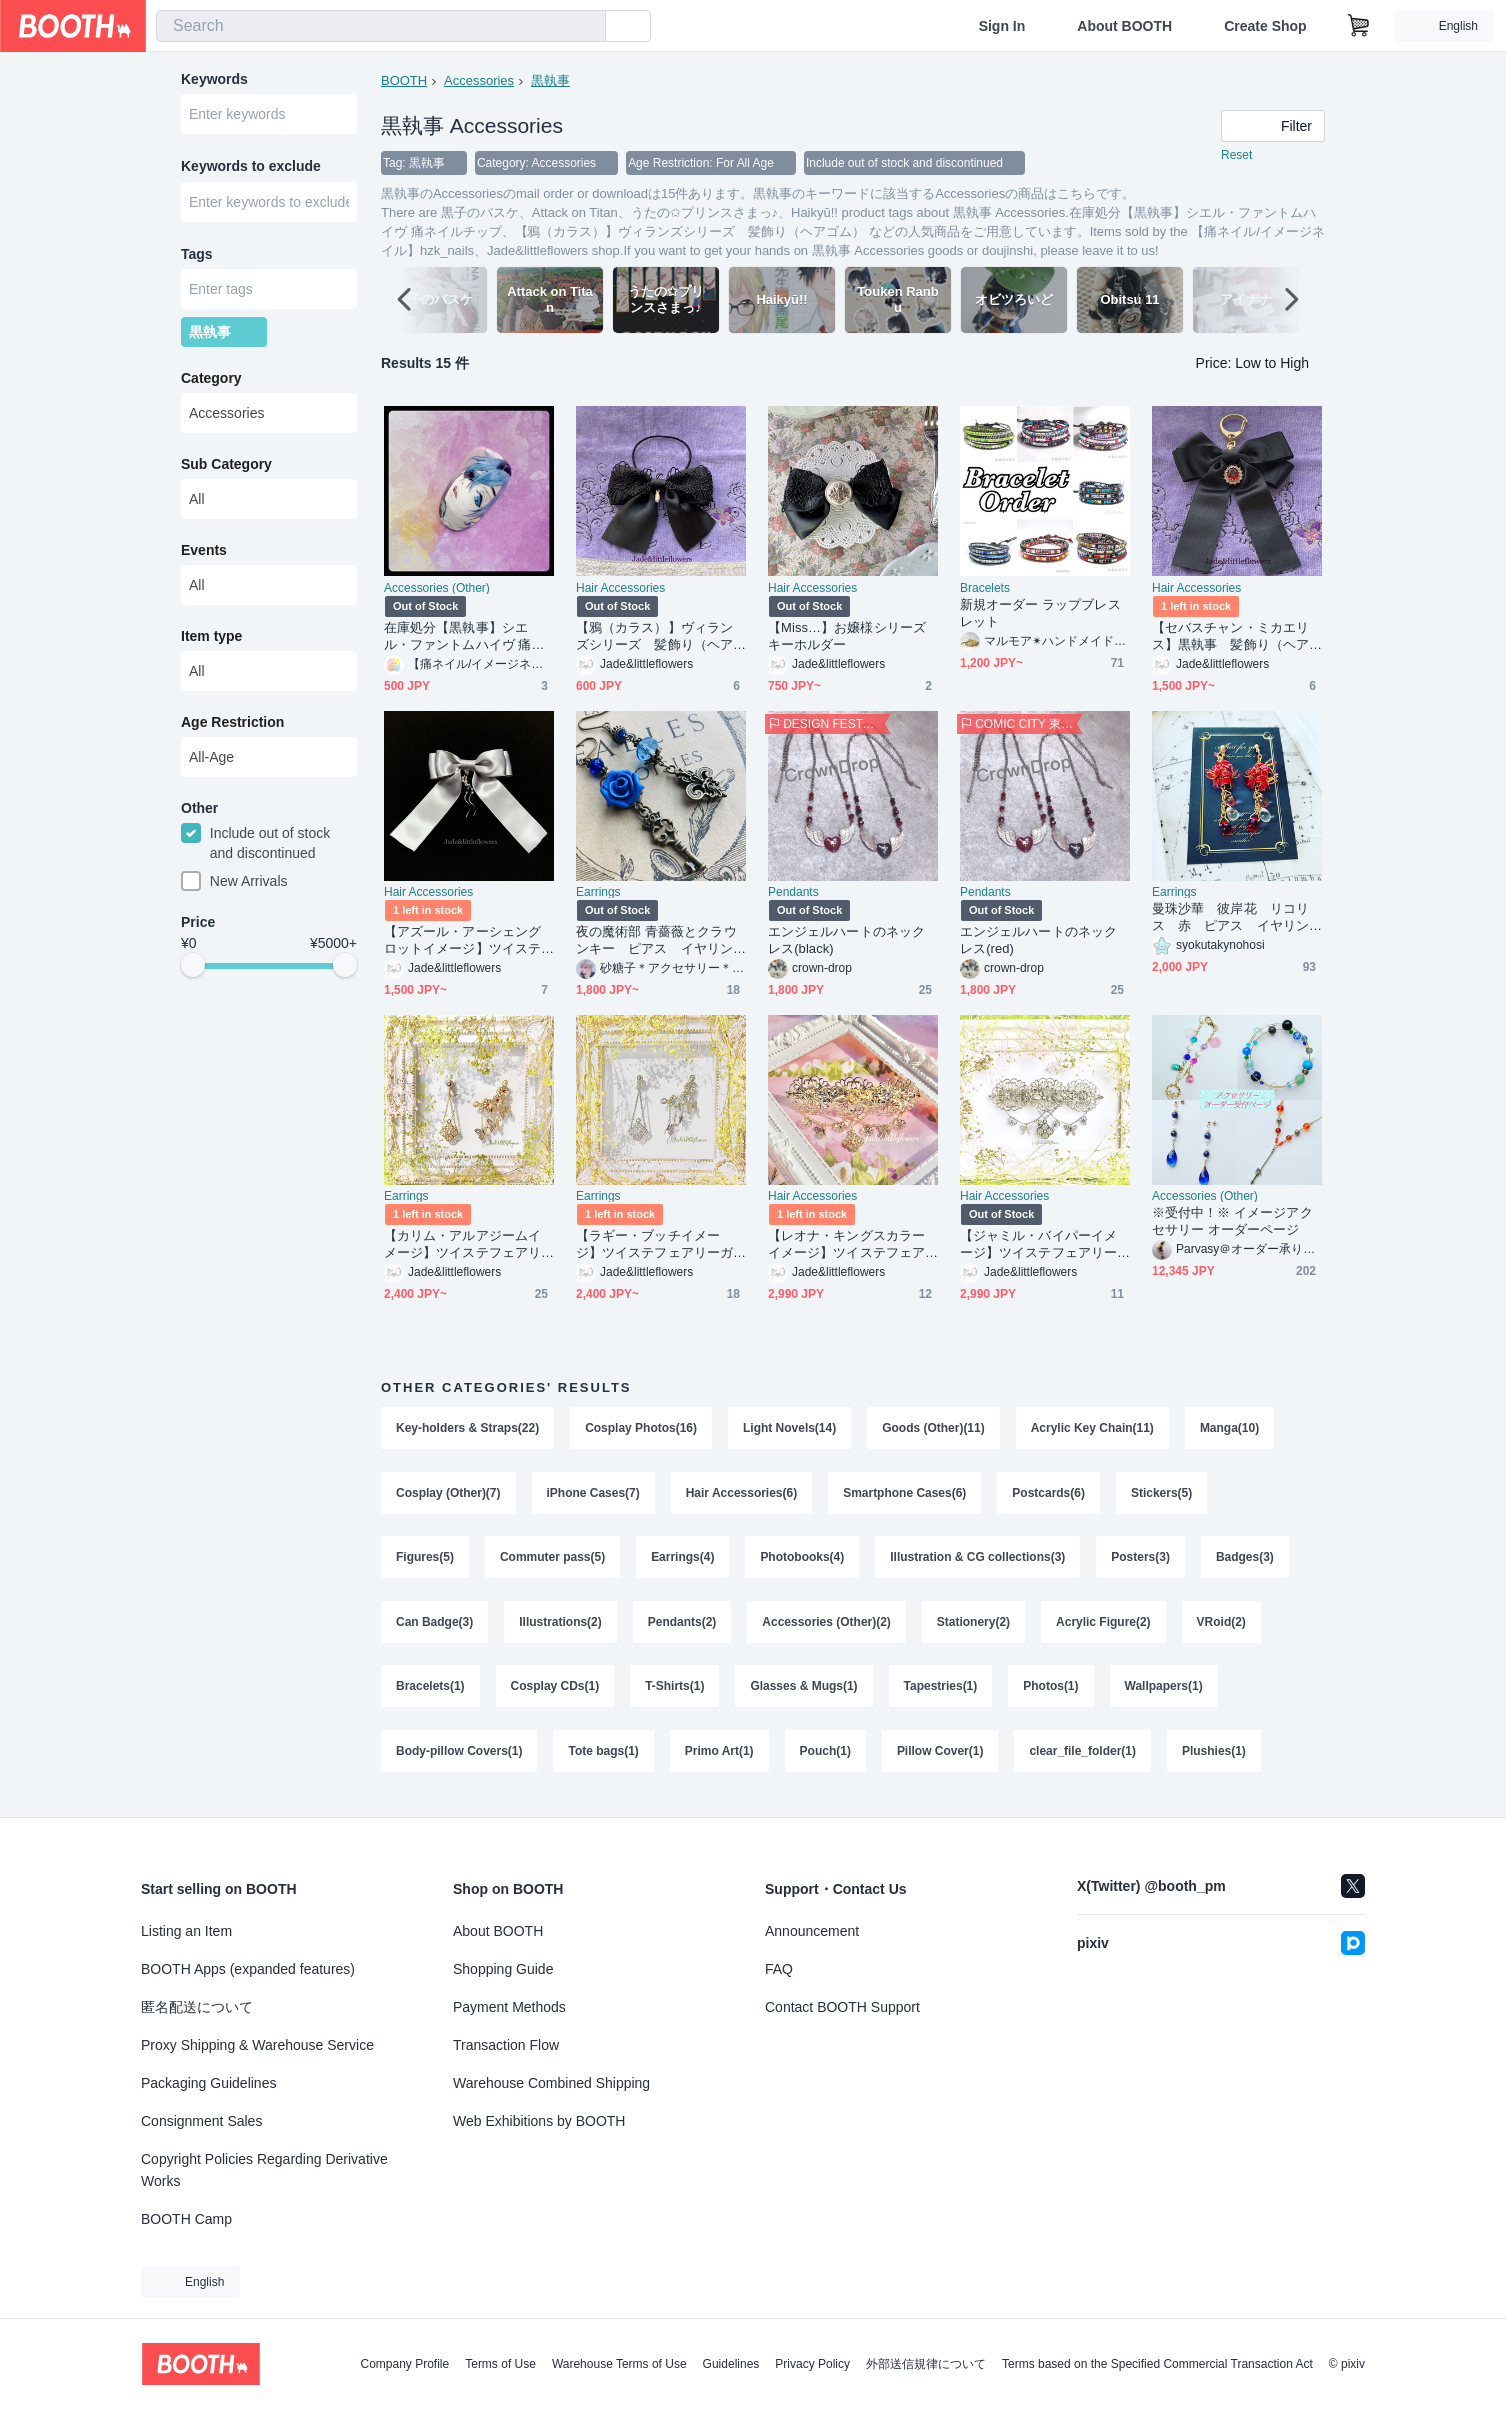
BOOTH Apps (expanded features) (248, 1969)
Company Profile (404, 2364)
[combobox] (381, 26)
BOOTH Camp (186, 2219)
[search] (586, 27)
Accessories (479, 80)
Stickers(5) (1162, 1495)
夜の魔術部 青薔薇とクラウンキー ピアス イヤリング (656, 941)
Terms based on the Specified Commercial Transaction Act (1157, 2364)
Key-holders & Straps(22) (467, 1429)
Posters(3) (1141, 1561)
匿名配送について (197, 2007)
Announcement (812, 1931)
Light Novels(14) (789, 1429)
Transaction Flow (506, 2045)
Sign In (1002, 26)
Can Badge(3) (434, 1627)
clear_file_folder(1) (1083, 1759)
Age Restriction (232, 727)
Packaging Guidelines (208, 2083)
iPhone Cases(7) (593, 1495)
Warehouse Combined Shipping (551, 2083)
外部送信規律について (926, 2364)
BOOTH (404, 80)
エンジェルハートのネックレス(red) (1038, 941)
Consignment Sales (201, 2121)
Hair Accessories (620, 589)
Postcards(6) (1049, 1495)
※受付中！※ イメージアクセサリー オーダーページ (1232, 1222)
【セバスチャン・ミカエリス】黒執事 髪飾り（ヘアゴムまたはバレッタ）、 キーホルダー (1232, 637)
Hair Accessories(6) (742, 1495)
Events (204, 555)
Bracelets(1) (430, 1693)
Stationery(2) (973, 1627)
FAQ (779, 1969)
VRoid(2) (1222, 1627)
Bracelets (985, 589)
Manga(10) (1230, 1429)
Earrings (598, 893)
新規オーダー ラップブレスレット (1040, 614)
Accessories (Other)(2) (827, 1627)
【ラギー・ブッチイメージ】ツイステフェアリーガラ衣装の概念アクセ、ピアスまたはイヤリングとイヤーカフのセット (654, 1245)
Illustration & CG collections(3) (978, 1561)
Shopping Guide (503, 1969)
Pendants (793, 893)
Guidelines (731, 2364)
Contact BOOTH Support (842, 2007)
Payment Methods (509, 2007)
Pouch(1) (825, 1759)
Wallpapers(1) (1164, 1693)
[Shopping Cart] (1359, 26)
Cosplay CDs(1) (555, 1693)
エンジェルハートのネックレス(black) (846, 941)
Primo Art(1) (719, 1759)
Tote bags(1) (604, 1759)
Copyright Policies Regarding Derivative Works (264, 2170)
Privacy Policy (812, 2364)
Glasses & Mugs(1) (804, 1693)
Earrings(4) (682, 1561)
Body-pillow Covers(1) (459, 1759)
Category (211, 383)
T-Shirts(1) (674, 1693)
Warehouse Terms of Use (619, 2364)
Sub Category (226, 469)
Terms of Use (500, 2364)
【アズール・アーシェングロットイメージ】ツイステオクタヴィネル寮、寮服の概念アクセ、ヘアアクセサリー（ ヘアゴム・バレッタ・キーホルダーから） (462, 941)
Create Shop (1265, 26)
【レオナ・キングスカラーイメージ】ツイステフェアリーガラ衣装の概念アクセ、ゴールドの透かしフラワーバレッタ (846, 1245)
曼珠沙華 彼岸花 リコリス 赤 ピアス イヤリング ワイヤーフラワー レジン (1232, 918)
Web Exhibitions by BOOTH (539, 2121)
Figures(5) (425, 1561)
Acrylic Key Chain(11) (1092, 1429)
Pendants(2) (682, 1627)
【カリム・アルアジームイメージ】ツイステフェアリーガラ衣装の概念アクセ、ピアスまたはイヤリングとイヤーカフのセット (462, 1245)
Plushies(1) (1215, 1759)
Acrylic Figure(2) (1104, 1627)
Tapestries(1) (941, 1693)
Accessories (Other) (437, 589)
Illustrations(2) (560, 1627)
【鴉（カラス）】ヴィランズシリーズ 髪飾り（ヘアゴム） (654, 637)
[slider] (193, 972)
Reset (1236, 156)
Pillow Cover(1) (940, 1759)
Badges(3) (1246, 1561)
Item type (211, 641)
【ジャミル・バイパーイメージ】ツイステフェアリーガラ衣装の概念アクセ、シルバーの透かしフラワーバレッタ (1038, 1245)
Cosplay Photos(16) (641, 1429)
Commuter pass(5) (552, 1561)
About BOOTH (1124, 26)
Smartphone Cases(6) (905, 1495)
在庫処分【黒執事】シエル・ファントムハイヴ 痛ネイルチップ (464, 637)
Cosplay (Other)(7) (448, 1495)
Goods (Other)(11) (934, 1429)
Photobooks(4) (803, 1561)
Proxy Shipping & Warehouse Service (257, 2045)
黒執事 (550, 80)
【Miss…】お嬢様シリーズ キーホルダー (853, 637)
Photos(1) (1051, 1693)
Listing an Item (186, 1931)
